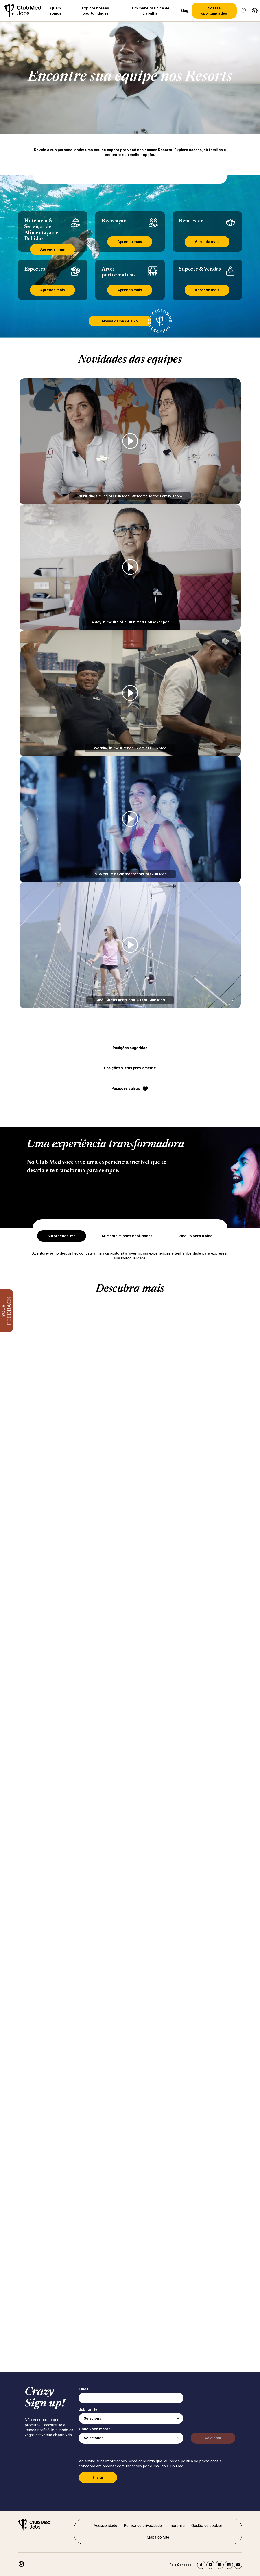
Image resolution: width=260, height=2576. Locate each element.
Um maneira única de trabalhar (150, 10)
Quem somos (55, 10)
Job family (88, 2409)
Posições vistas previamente (130, 1068)
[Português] (253, 9)
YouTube (238, 2565)
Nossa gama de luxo (120, 321)
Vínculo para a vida (195, 1236)
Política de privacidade (143, 2525)
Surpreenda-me (62, 1236)
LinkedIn (229, 2565)
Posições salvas (125, 1088)
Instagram (210, 2565)
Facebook (220, 2565)
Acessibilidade (105, 2525)
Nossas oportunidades (214, 10)
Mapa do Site (158, 2537)
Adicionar (213, 2438)
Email (83, 2389)
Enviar (97, 2477)
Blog (184, 10)
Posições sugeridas (130, 1047)
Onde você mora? (94, 2429)
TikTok (201, 2565)
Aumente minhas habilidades (127, 1236)
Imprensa (176, 2525)
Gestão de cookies (207, 2525)
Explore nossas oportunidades (95, 10)
